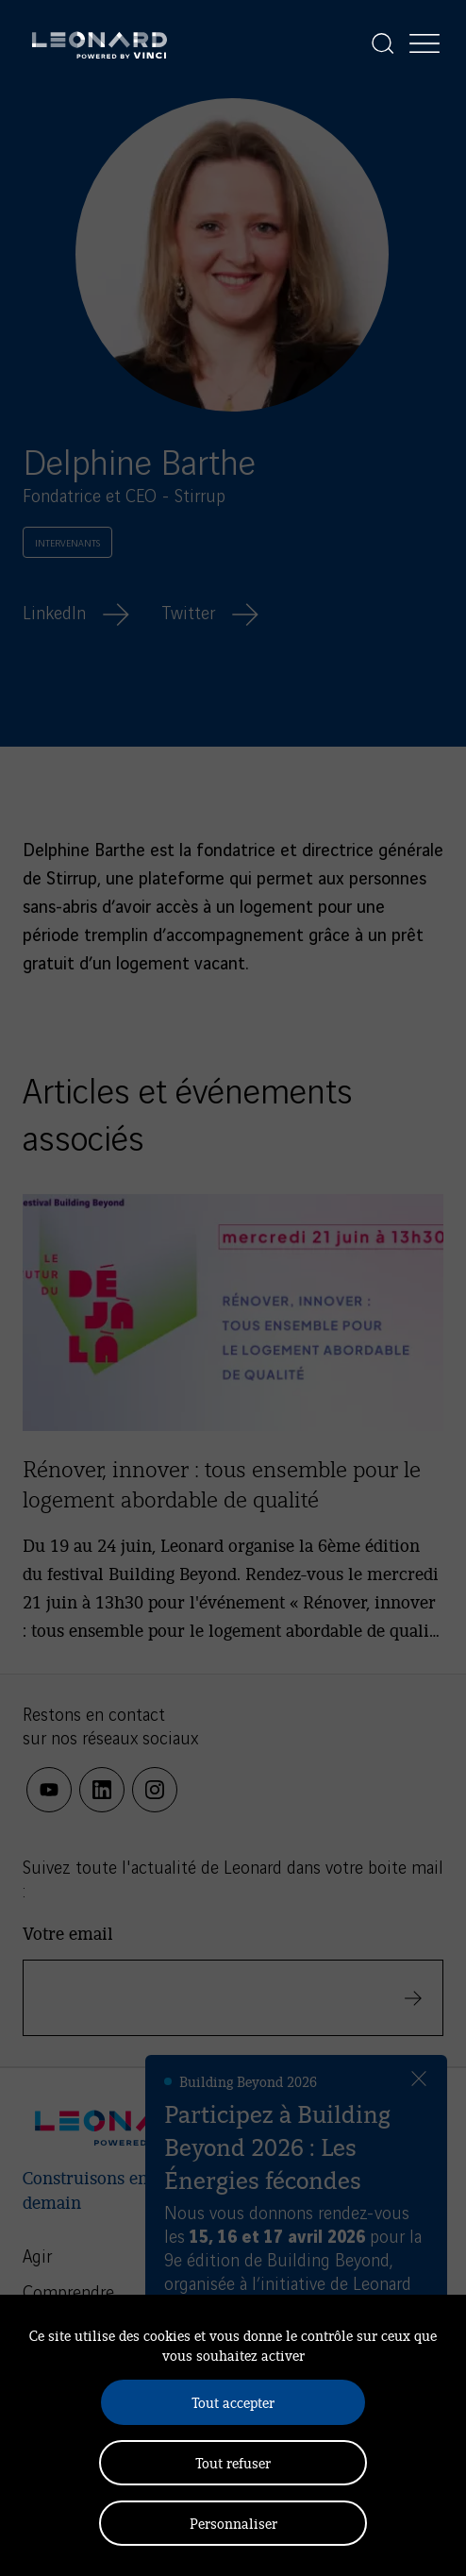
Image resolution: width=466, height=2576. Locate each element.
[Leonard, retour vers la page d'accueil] (99, 43)
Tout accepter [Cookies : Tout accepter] (233, 2402)
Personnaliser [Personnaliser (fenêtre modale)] (233, 2523)
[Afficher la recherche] (383, 43)
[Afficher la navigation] (424, 43)
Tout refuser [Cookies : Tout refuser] (233, 2462)
